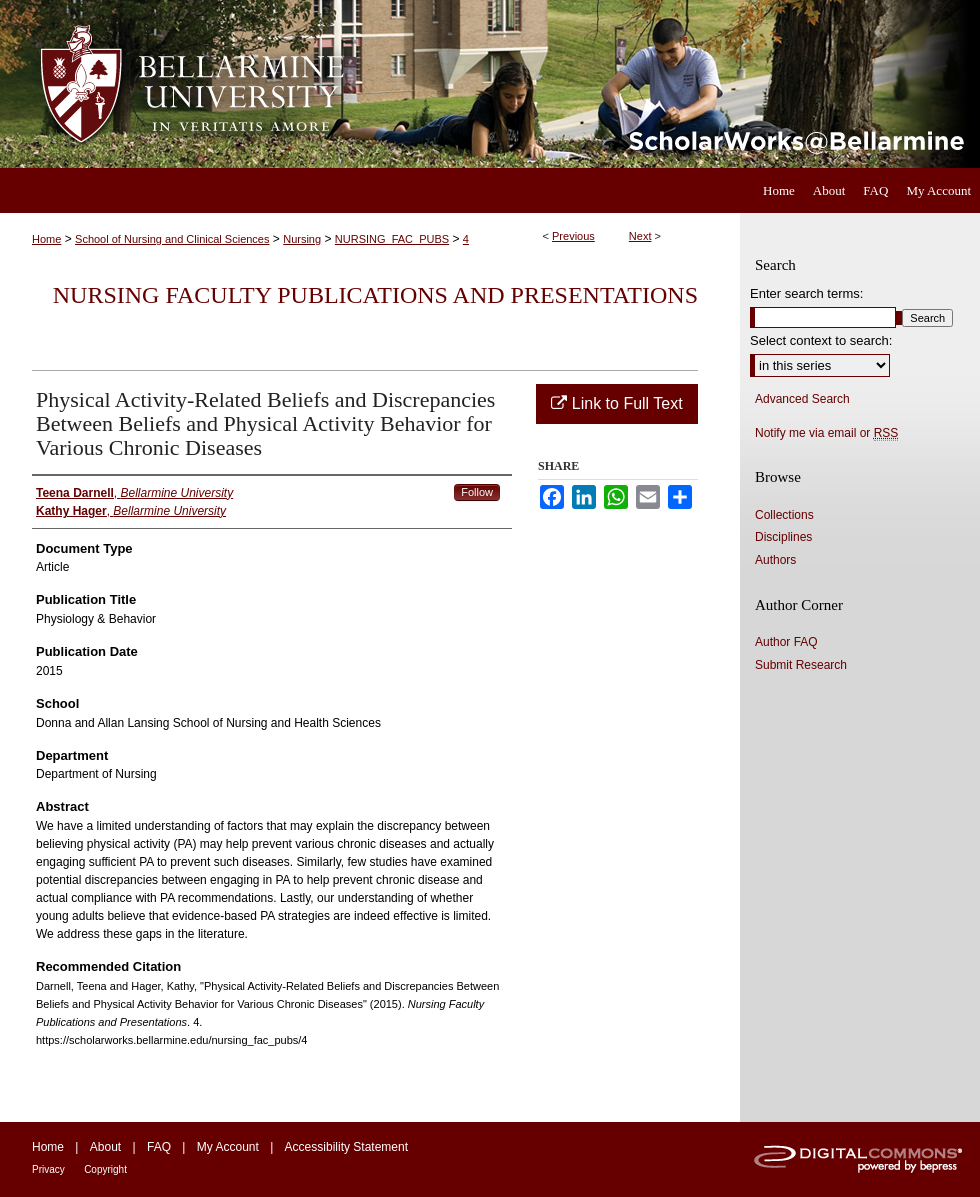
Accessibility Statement (346, 1147)
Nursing (302, 239)
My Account (228, 1147)
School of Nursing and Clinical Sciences (172, 239)
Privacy (48, 1169)
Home (46, 239)
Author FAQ (786, 642)
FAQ (159, 1147)
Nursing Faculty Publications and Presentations (375, 295)
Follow (477, 492)
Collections (784, 515)
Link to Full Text (616, 403)
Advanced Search (802, 399)
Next (640, 236)
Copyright (105, 1169)
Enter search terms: (806, 293)
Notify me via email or (826, 433)
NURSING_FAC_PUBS (392, 239)
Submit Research (801, 665)
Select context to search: (821, 340)
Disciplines (783, 537)
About (105, 1147)
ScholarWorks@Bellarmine (672, 84)
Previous (573, 236)
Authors (775, 560)
